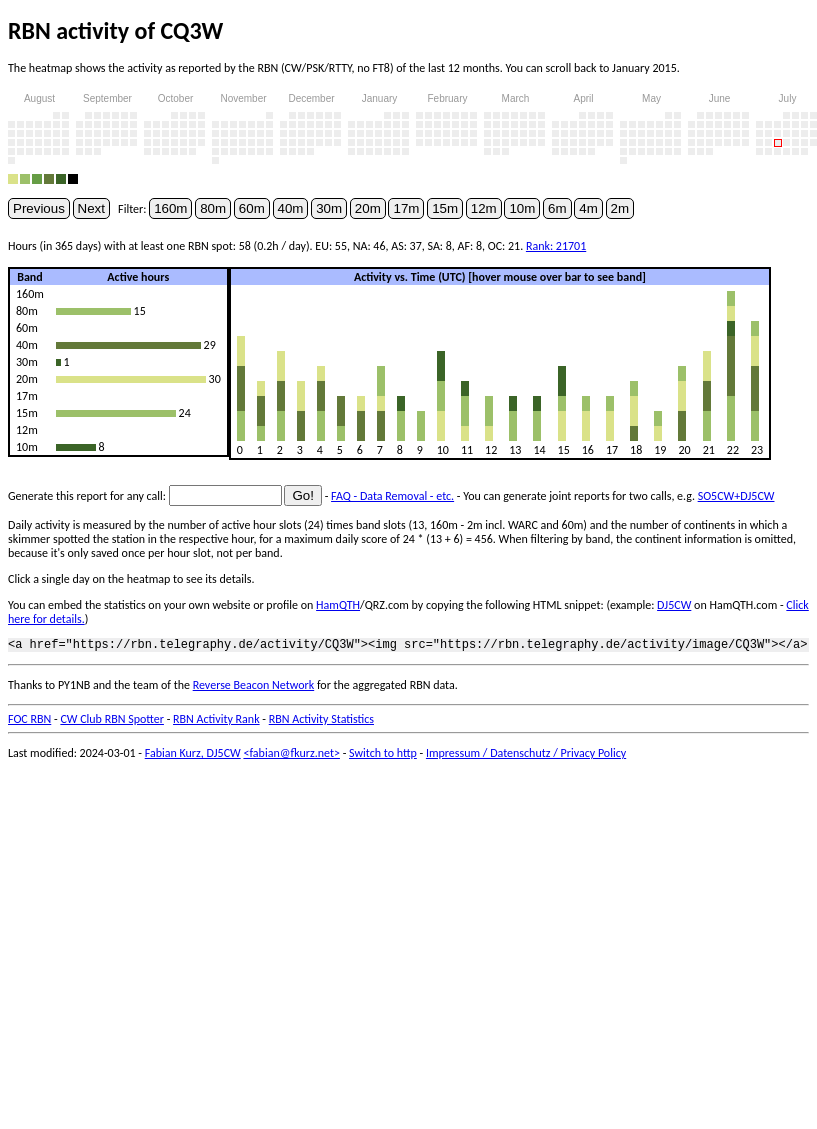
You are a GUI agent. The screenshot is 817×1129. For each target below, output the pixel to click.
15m (445, 208)
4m (588, 208)
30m (329, 208)
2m (620, 208)
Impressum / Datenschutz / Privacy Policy (526, 756)
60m (252, 208)
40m (291, 208)
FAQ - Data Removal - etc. (392, 496)
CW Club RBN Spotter (112, 722)
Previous (39, 208)
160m (170, 208)
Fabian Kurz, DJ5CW (193, 756)
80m (213, 208)
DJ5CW (674, 605)
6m (557, 208)
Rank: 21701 (556, 246)
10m (522, 208)
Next (91, 208)
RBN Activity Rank (216, 722)
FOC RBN (29, 722)
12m (484, 208)
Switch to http (383, 756)
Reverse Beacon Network (254, 688)
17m (406, 208)
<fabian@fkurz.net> (291, 756)
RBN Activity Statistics (321, 722)
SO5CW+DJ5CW (736, 496)
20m (368, 208)
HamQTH (338, 605)
